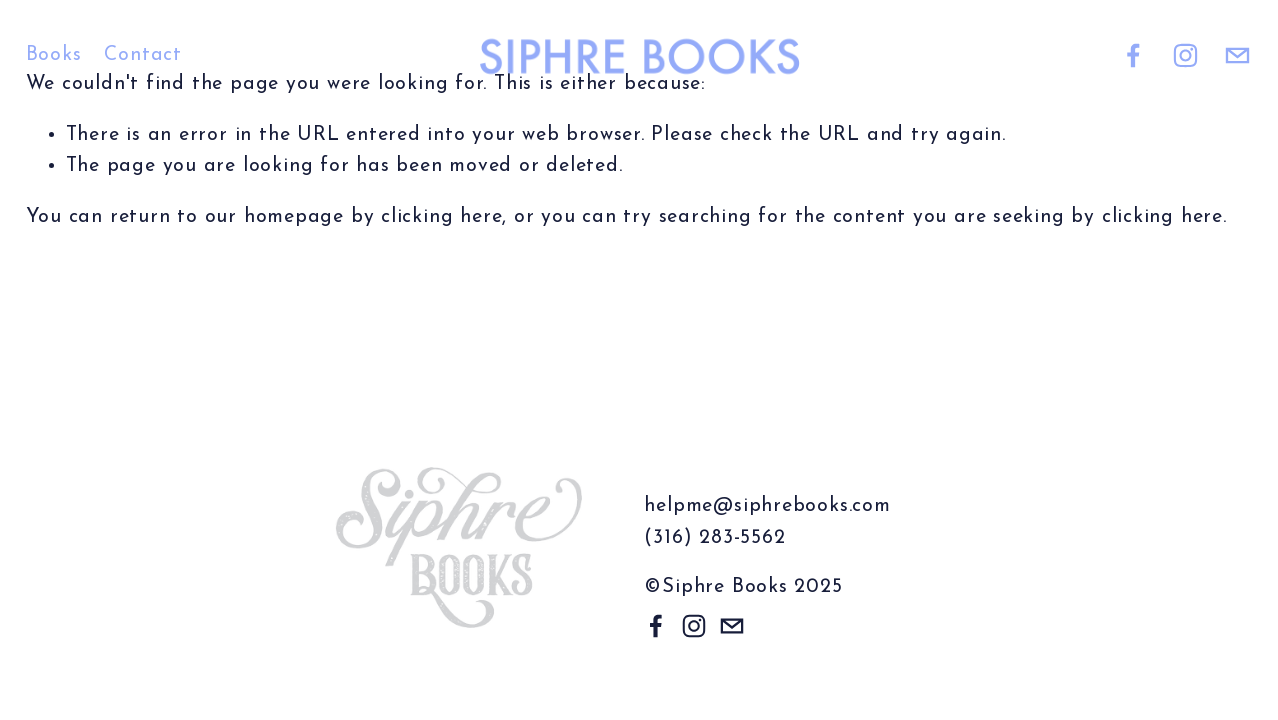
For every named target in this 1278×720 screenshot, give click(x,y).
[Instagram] (1185, 55)
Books (54, 55)
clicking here (441, 217)
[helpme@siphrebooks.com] (1237, 55)
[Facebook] (1133, 55)
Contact (142, 55)
